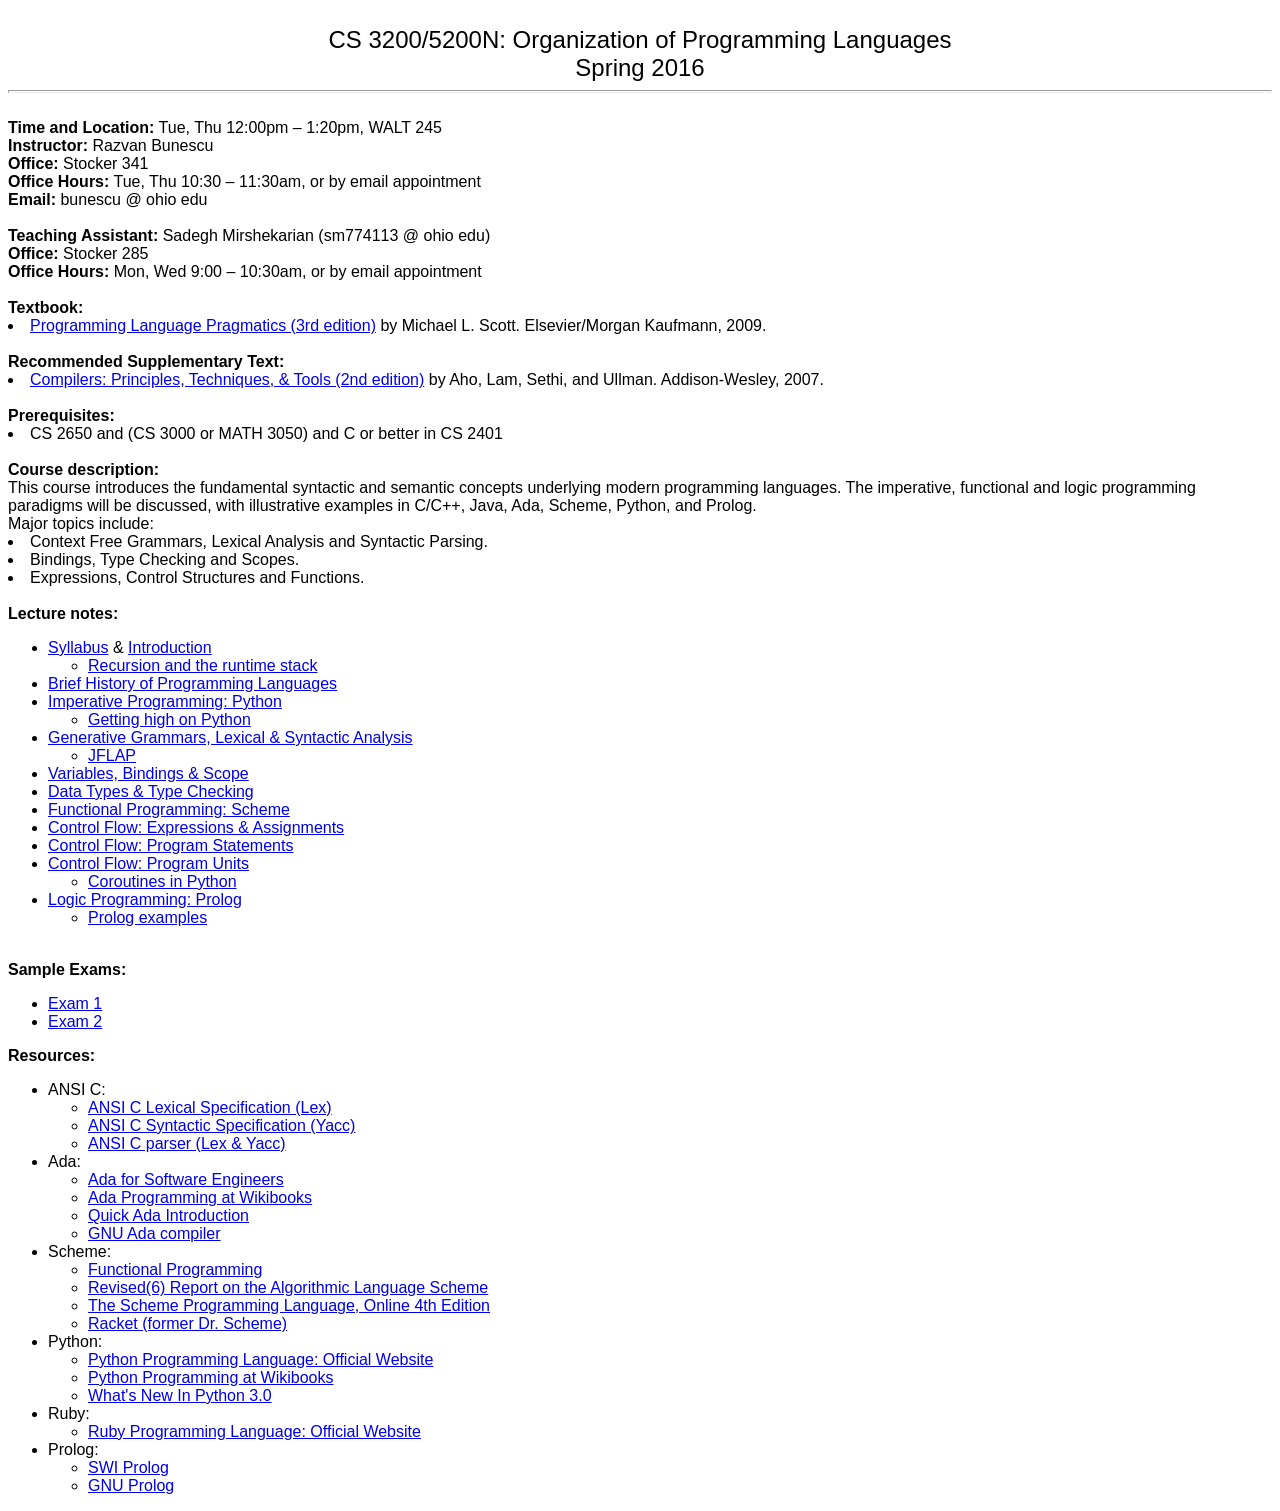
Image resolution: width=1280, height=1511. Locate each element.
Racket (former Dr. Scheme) (187, 1323)
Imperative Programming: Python (165, 701)
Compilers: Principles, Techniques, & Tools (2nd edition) (227, 379)
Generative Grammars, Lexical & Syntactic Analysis (230, 737)
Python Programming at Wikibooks (210, 1377)
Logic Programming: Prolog (145, 899)
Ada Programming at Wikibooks (200, 1197)
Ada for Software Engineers (186, 1179)
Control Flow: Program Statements (170, 845)
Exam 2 (75, 1021)
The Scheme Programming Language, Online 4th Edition (289, 1305)
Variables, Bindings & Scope (148, 773)
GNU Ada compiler (154, 1233)
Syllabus (78, 647)
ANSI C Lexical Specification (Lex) (210, 1107)
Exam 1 (75, 1003)
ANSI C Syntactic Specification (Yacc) (221, 1125)
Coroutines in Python (162, 881)
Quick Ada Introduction (168, 1215)
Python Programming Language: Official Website (260, 1359)
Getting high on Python (169, 719)
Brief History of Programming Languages (192, 683)
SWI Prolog (128, 1467)
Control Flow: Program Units (148, 863)
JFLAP (112, 755)
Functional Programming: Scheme (169, 809)
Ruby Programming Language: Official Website (254, 1431)
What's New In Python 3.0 (180, 1395)
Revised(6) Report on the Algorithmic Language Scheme (288, 1287)
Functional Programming (175, 1269)
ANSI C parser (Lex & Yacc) (187, 1143)
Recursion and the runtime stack (202, 665)
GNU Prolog (131, 1485)
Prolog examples (147, 917)
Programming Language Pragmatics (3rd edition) (203, 325)
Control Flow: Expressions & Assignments (196, 827)
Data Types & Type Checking (151, 791)
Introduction (170, 647)
